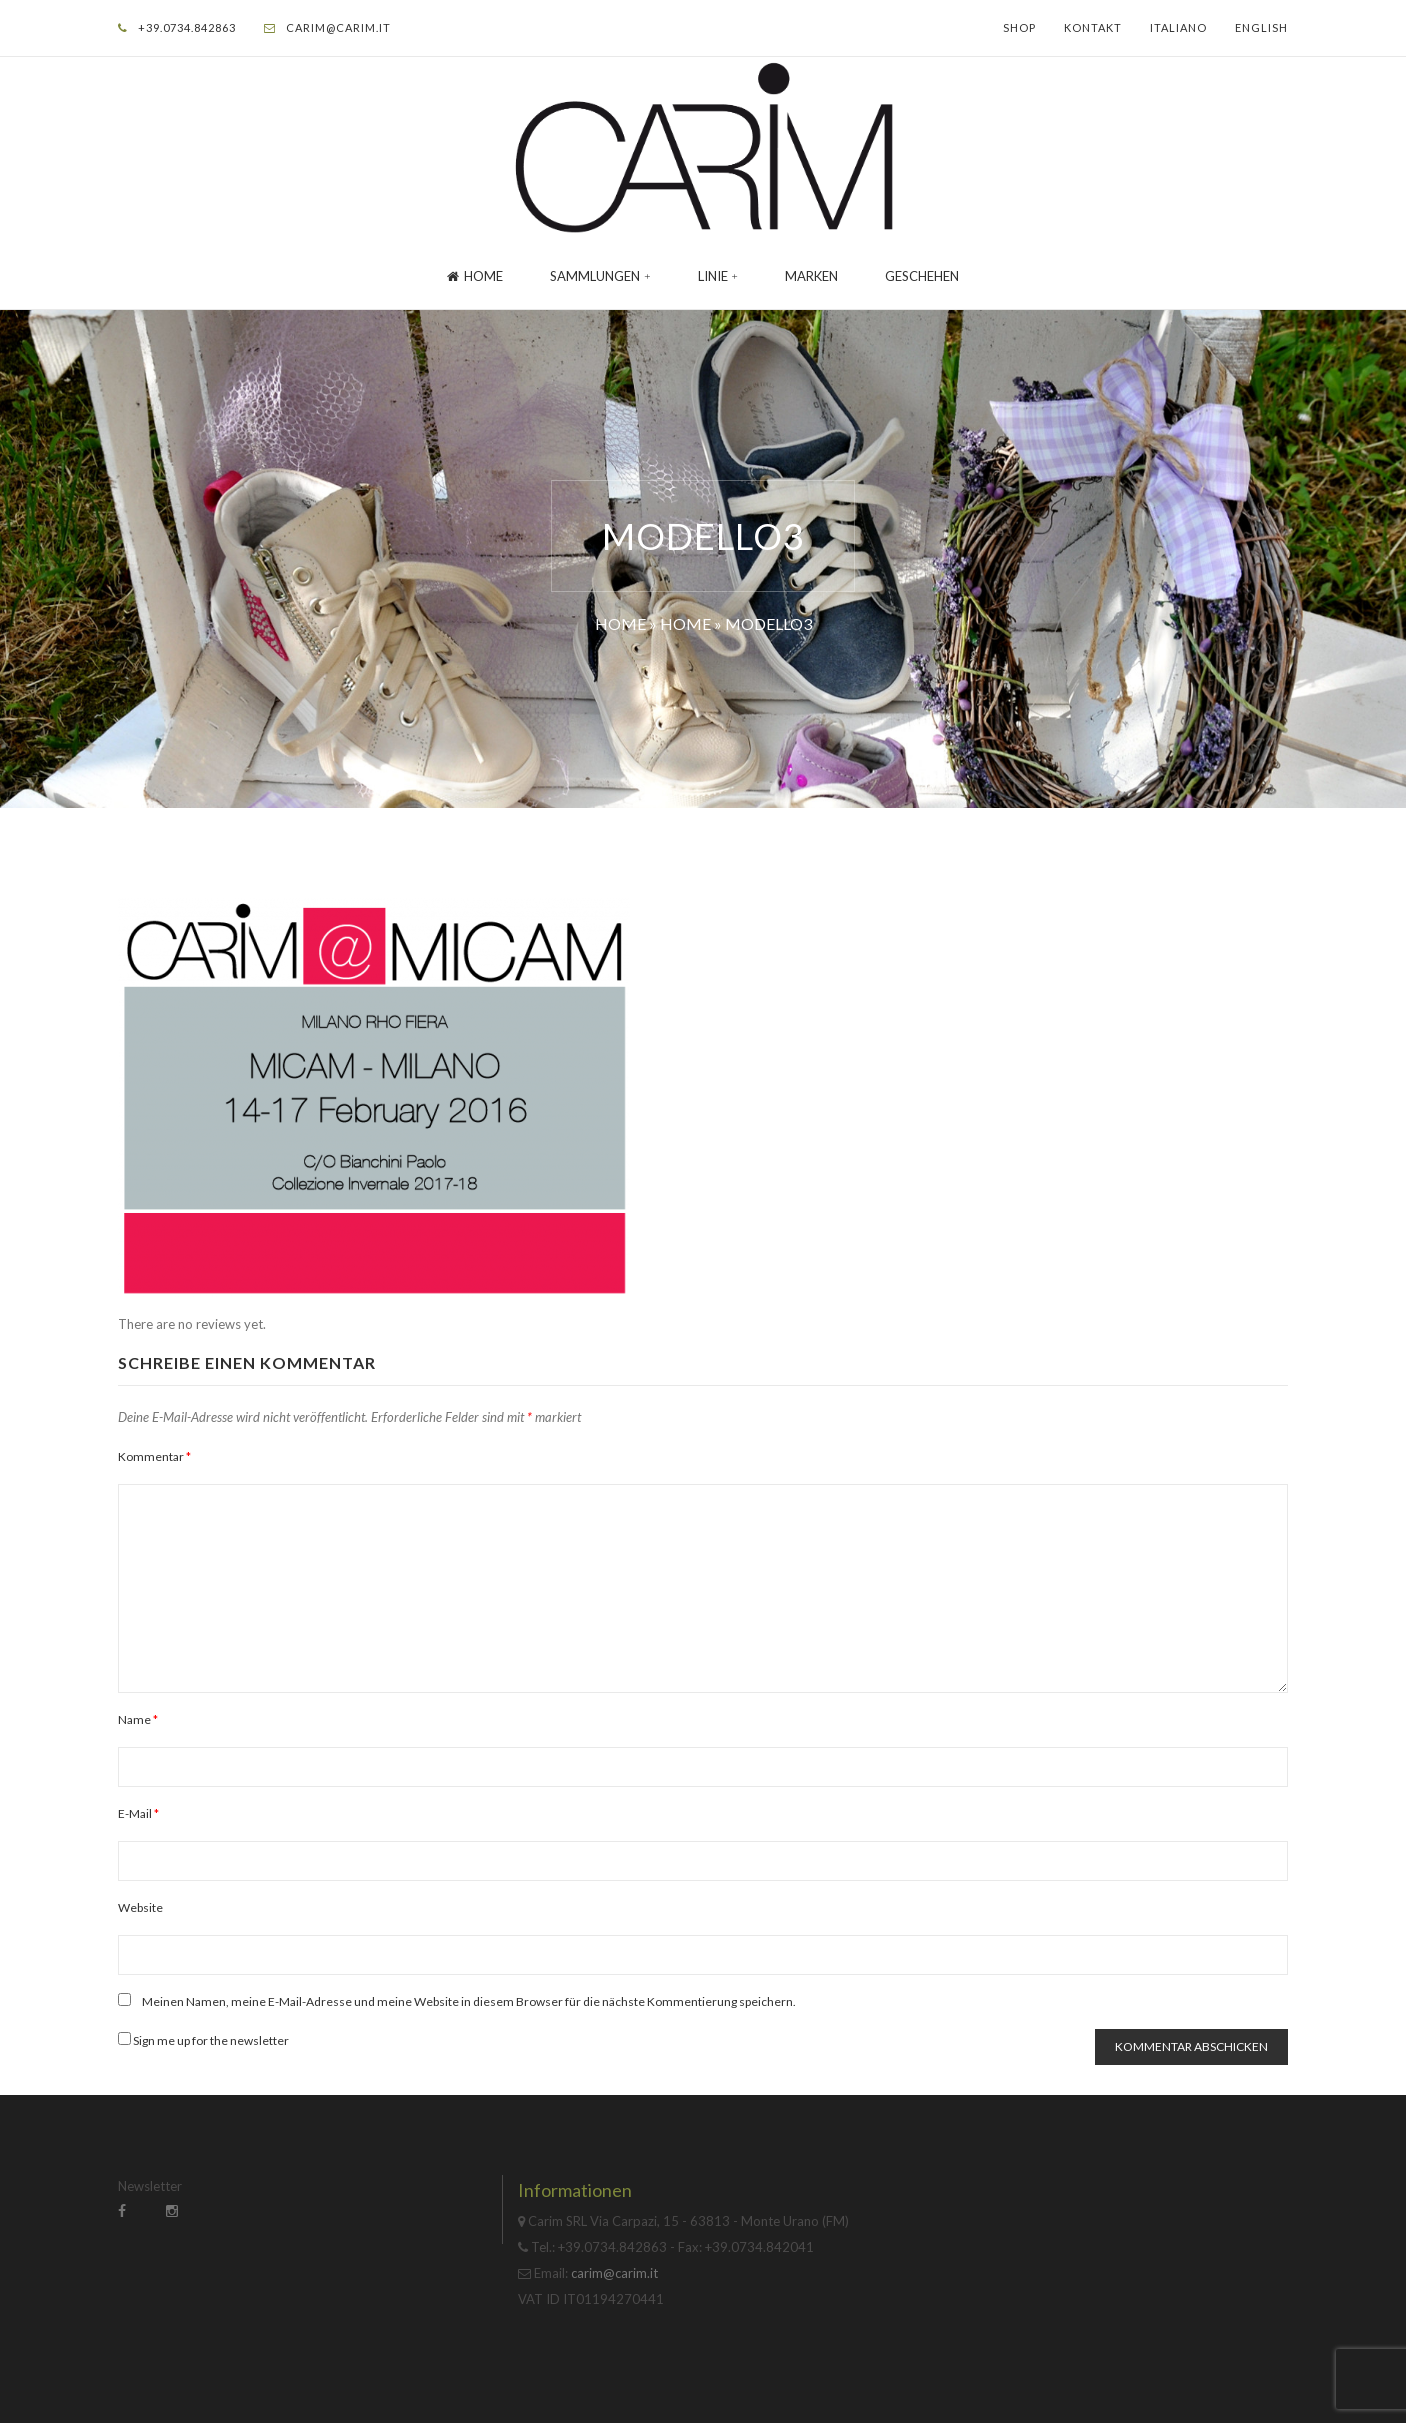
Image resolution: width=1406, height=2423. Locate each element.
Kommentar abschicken (1191, 2046)
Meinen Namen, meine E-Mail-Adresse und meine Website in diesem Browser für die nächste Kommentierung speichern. (469, 2001)
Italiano (1178, 27)
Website (140, 1907)
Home (475, 276)
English (1261, 27)
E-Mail (138, 1813)
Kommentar (154, 1456)
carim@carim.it (338, 27)
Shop (1019, 27)
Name (138, 1719)
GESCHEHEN (922, 276)
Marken (811, 276)
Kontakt (1093, 27)
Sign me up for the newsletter (203, 2040)
